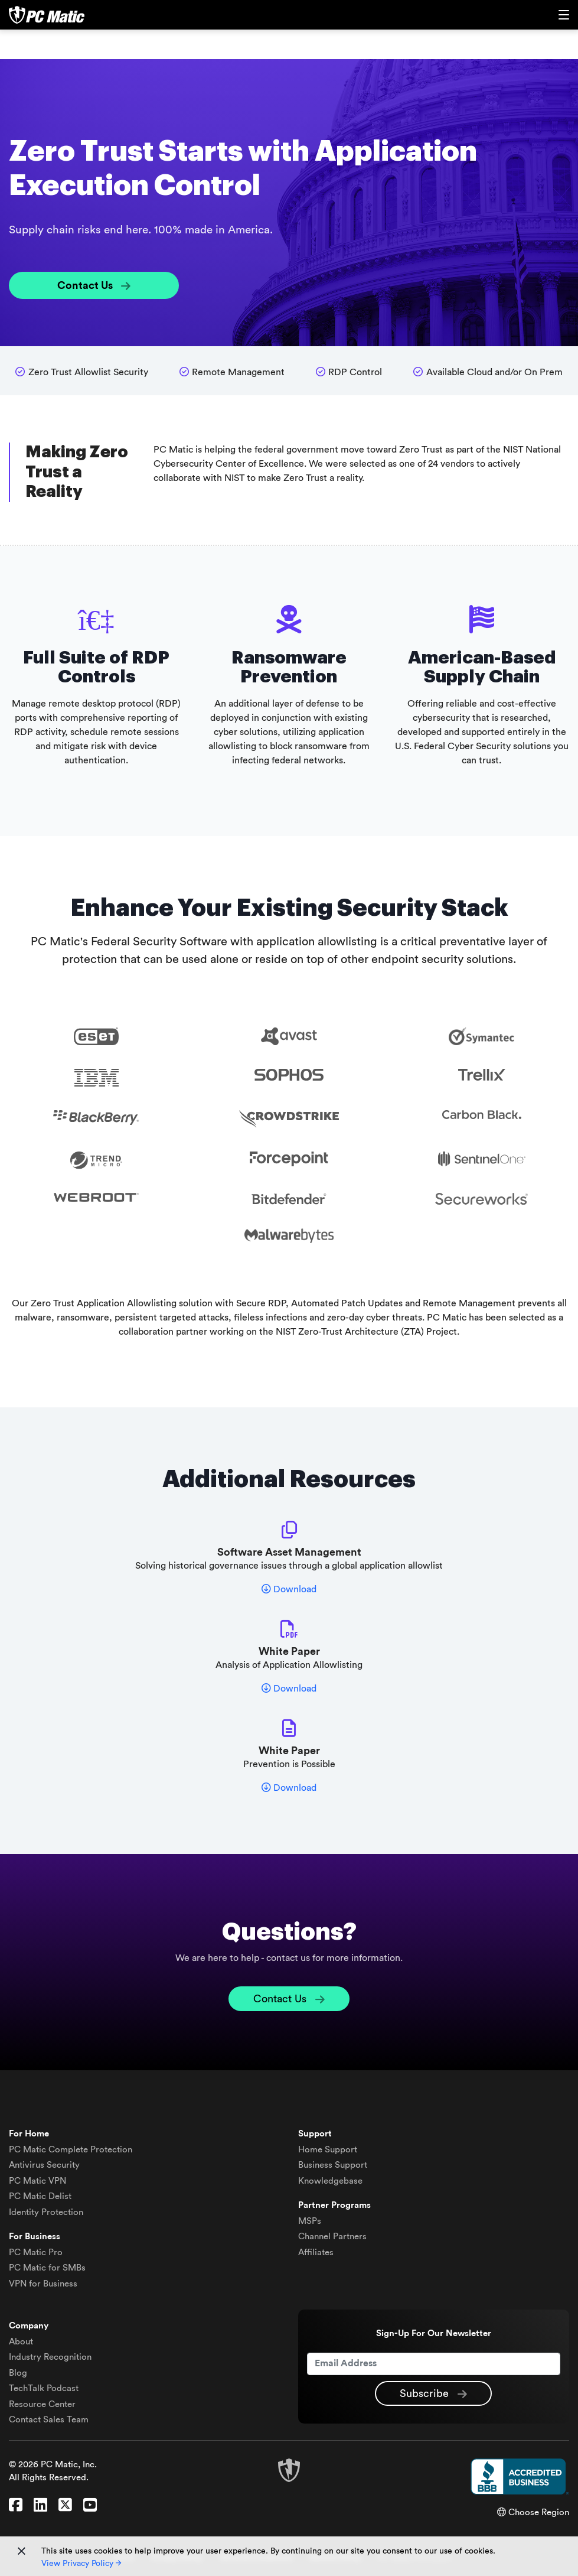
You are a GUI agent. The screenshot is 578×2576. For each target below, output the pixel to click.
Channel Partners (332, 2236)
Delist (40, 2196)
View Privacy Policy (81, 2563)
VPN (37, 2181)
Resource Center (42, 2404)
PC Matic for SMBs (47, 2267)
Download (289, 1589)
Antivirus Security (44, 2165)
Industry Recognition (50, 2357)
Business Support (332, 2165)
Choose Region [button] (533, 2512)
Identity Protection (46, 2212)
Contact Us (93, 286)
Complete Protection (70, 2149)
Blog (18, 2373)
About (21, 2341)
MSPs (309, 2221)
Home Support (327, 2149)
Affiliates (316, 2252)
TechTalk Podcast (44, 2388)
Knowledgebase (330, 2181)
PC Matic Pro (36, 2252)
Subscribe (433, 2394)
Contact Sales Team (49, 2419)
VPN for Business (43, 2283)
